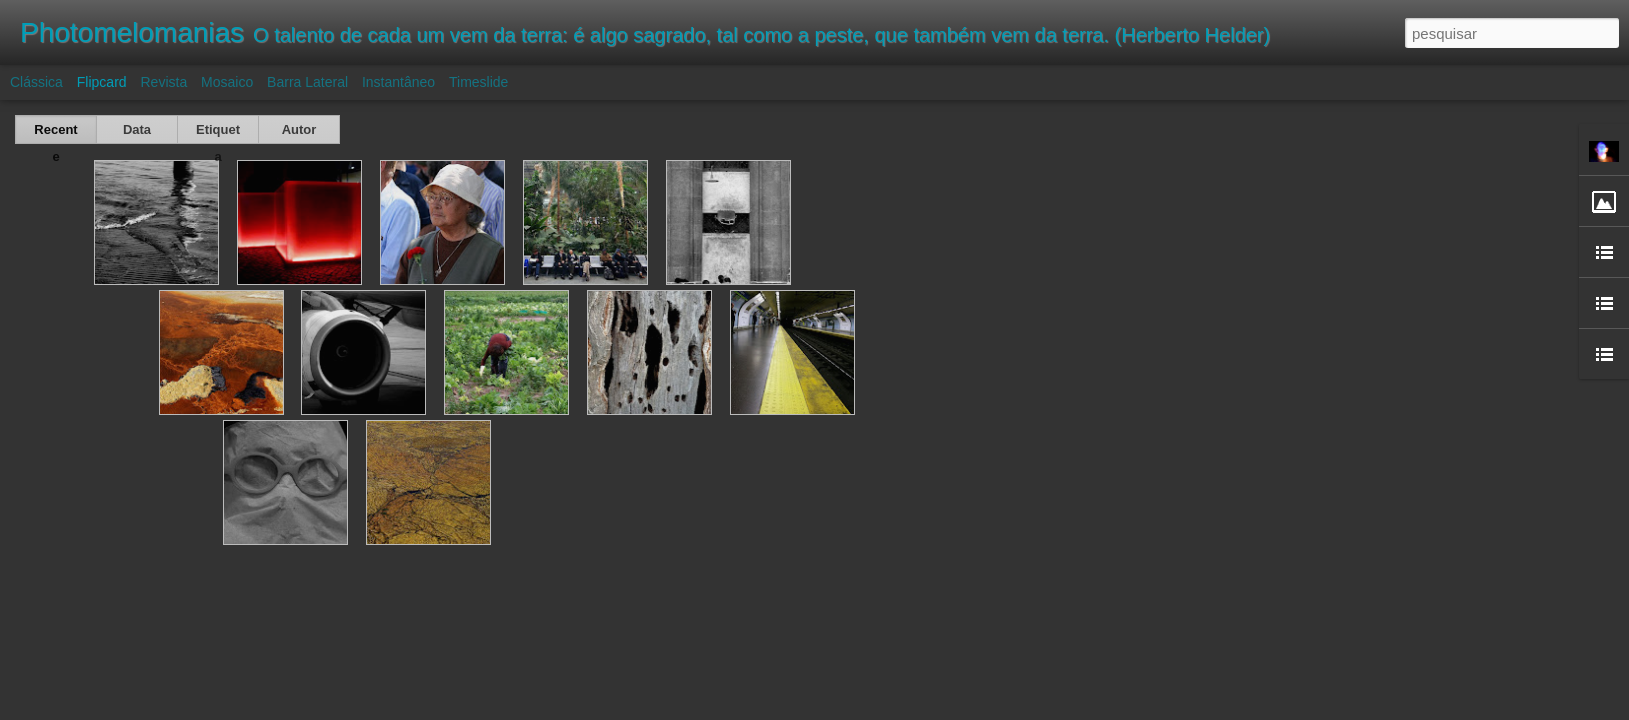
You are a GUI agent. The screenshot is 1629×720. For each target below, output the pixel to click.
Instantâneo (398, 82)
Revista (163, 82)
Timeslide (478, 82)
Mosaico (227, 82)
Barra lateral (307, 82)
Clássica (36, 82)
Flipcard (102, 82)
